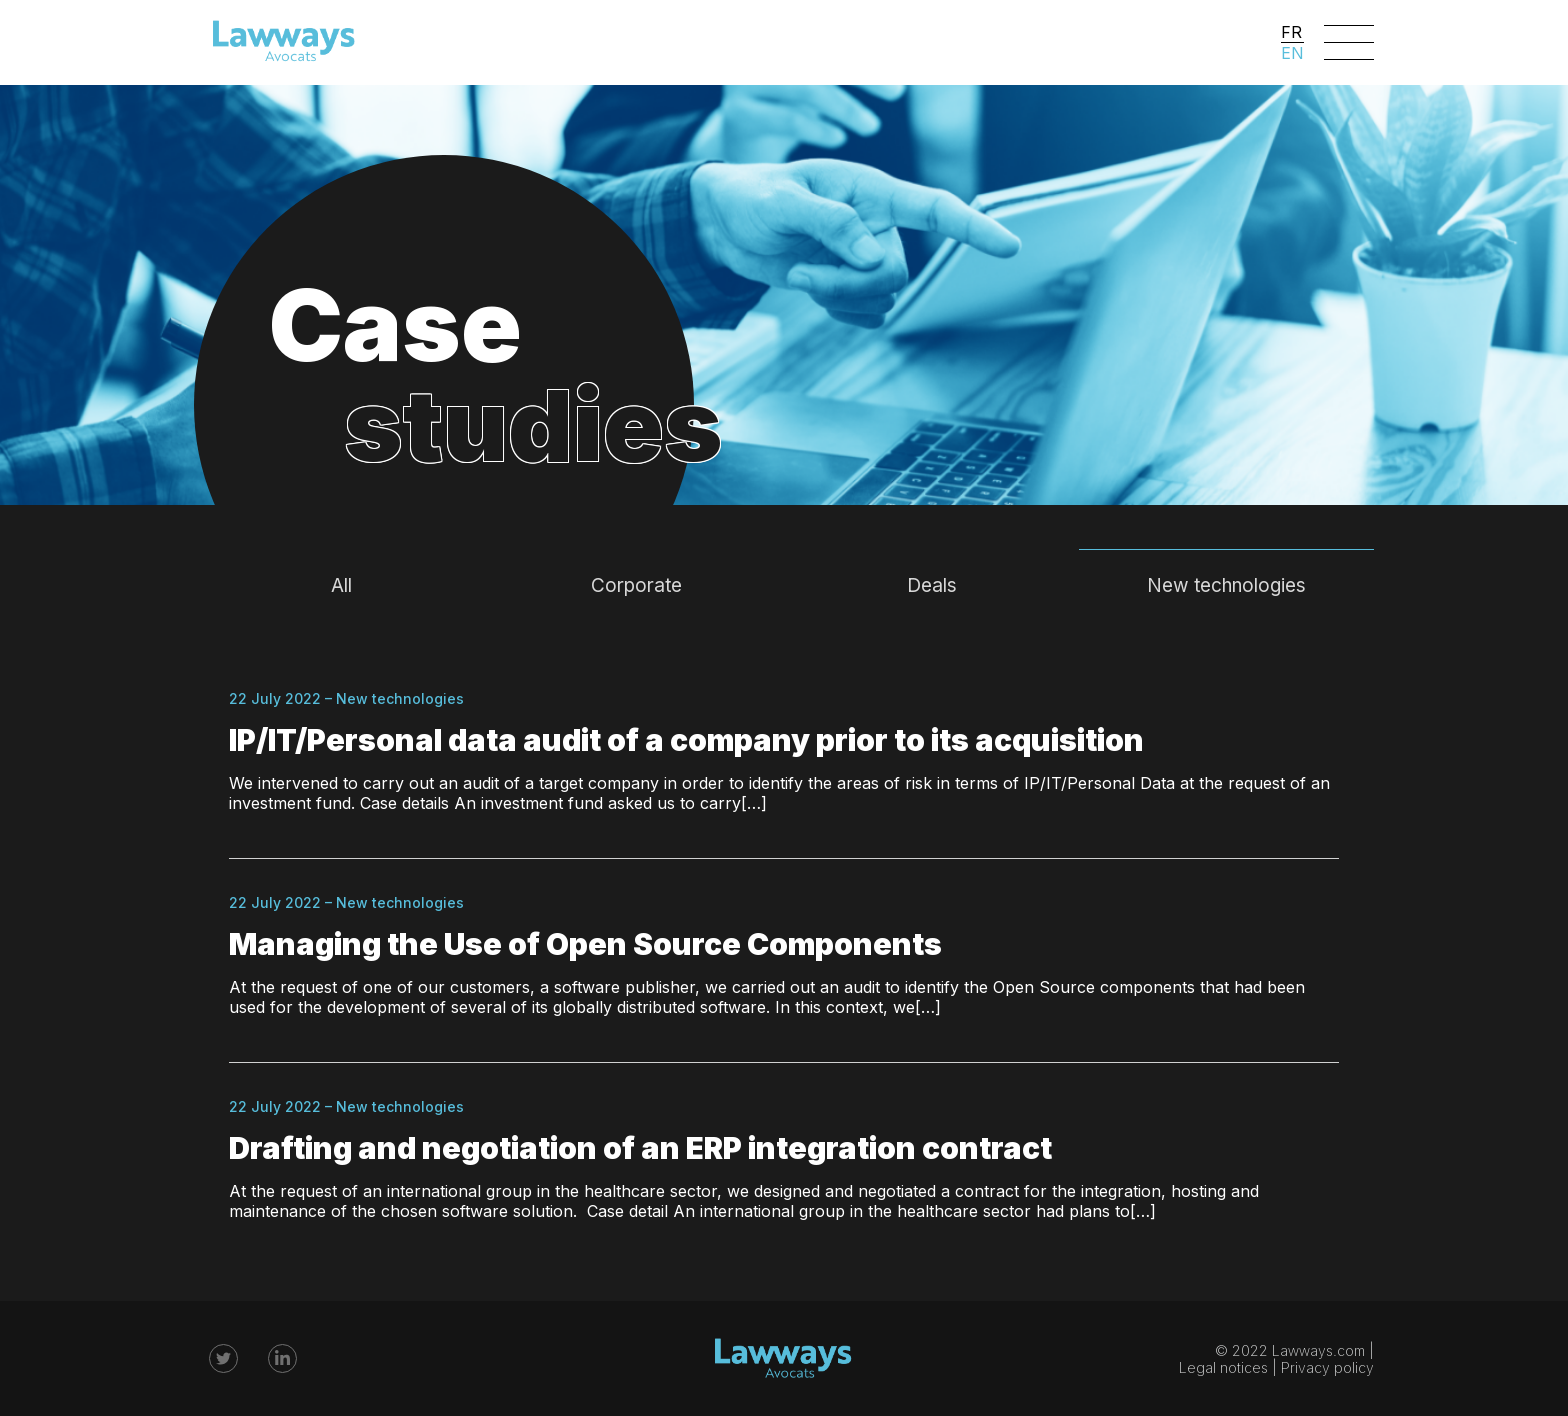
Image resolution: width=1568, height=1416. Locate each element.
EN (1292, 53)
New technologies (1226, 585)
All (341, 585)
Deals (932, 585)
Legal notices (1223, 1367)
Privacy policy (1327, 1367)
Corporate (636, 585)
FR (1291, 32)
